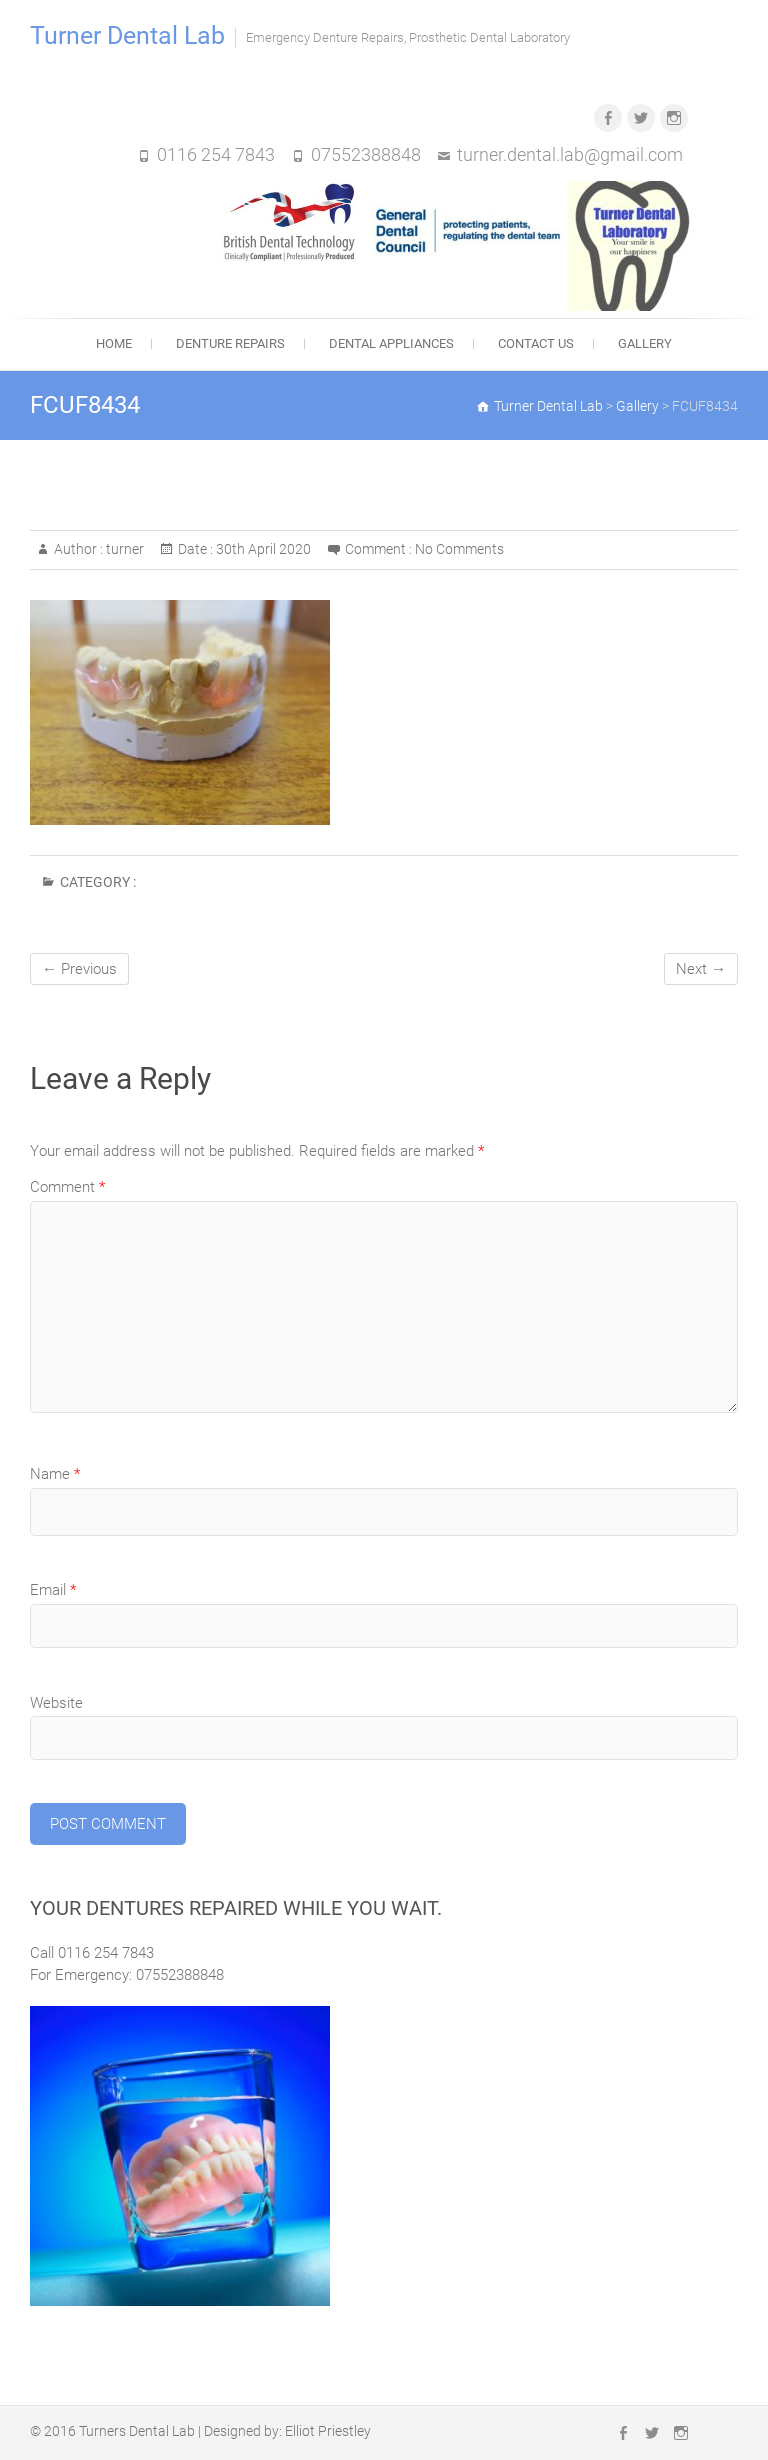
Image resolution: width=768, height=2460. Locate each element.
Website (56, 1703)
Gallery (645, 343)
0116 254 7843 (216, 154)
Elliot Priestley (328, 2431)
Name (55, 1474)
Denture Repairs (230, 343)
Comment (67, 1187)
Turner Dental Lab (127, 35)
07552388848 (366, 154)
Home (114, 343)
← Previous (79, 969)
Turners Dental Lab (137, 2431)
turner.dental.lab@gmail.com (570, 154)
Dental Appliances (391, 343)
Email (53, 1590)
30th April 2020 (262, 549)
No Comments (459, 549)
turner (123, 549)
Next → (701, 969)
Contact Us (536, 343)
